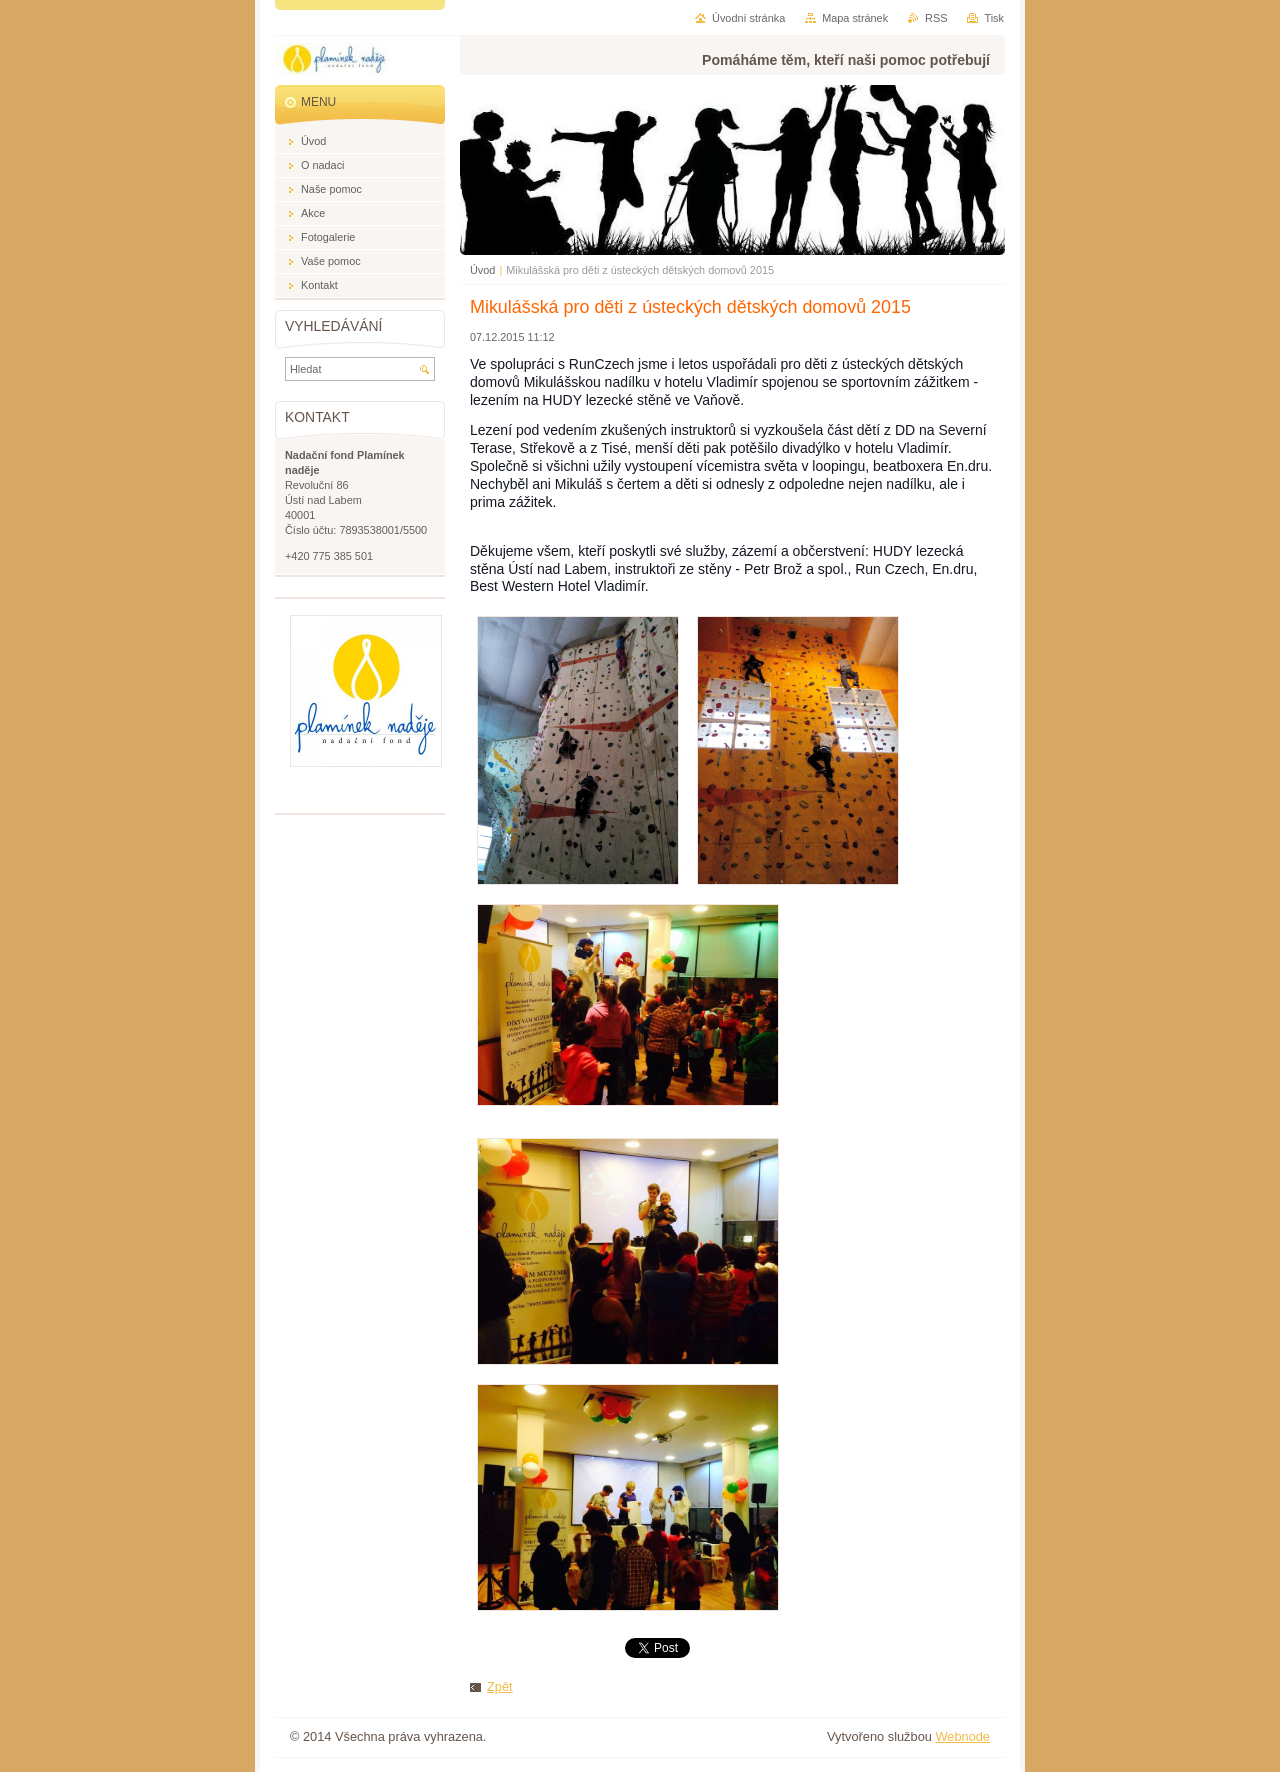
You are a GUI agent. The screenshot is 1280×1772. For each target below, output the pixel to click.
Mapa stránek (855, 18)
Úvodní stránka (748, 18)
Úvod (482, 270)
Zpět (500, 1686)
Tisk (994, 18)
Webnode (962, 1736)
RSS (936, 18)
